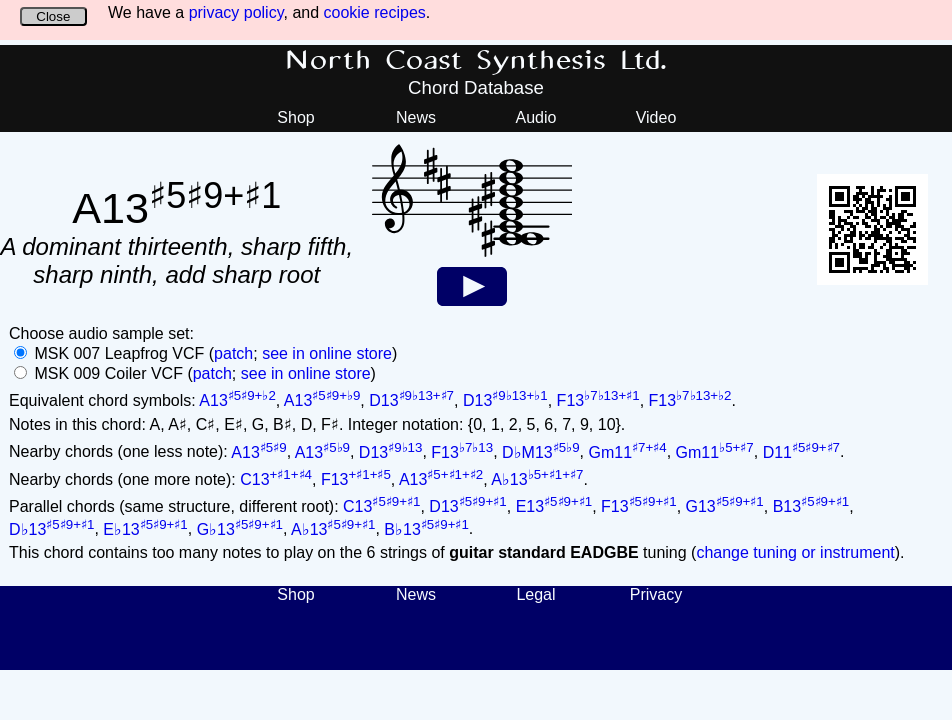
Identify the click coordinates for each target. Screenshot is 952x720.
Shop (295, 117)
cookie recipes (375, 12)
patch (233, 353)
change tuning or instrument (795, 552)
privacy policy (236, 12)
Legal (535, 594)
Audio (536, 117)
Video (656, 117)
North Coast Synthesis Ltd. (476, 61)
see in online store (327, 353)
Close (53, 16)
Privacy (656, 594)
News (416, 117)
